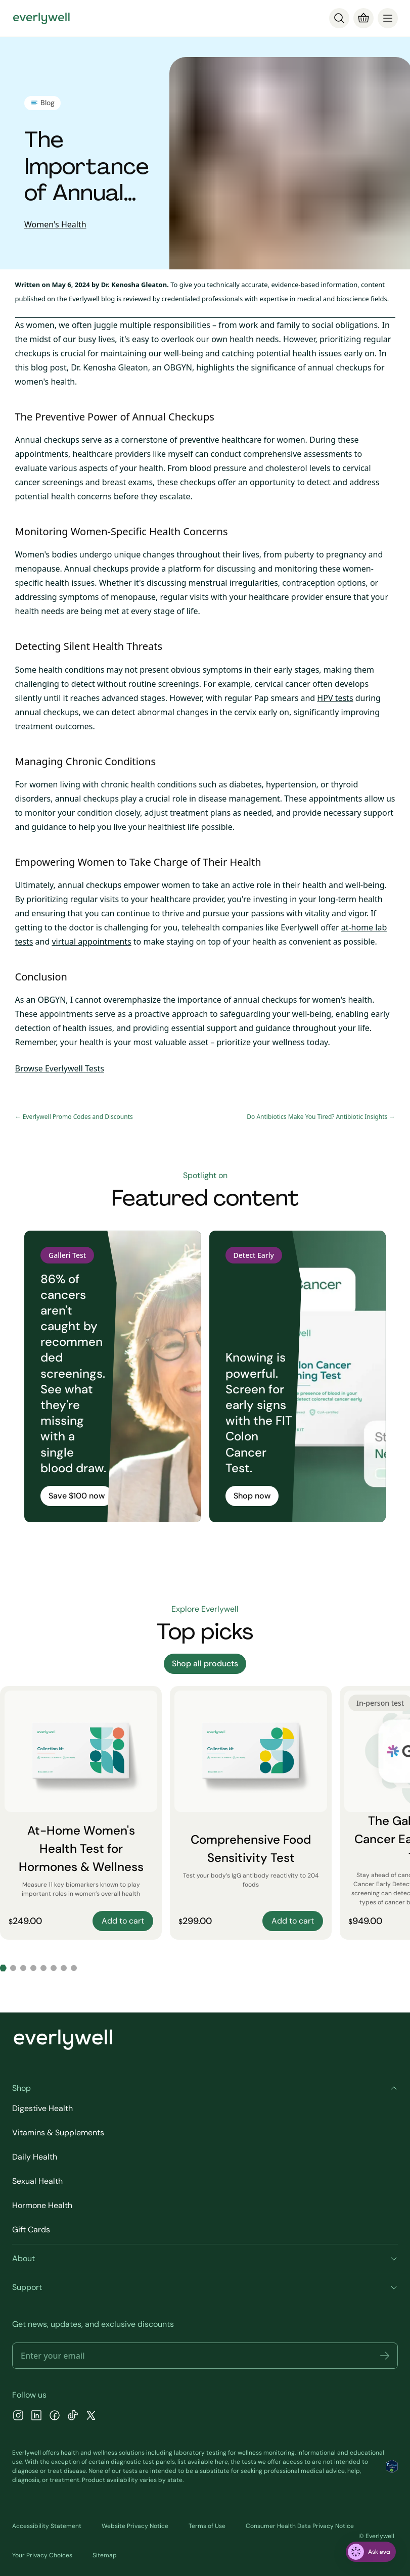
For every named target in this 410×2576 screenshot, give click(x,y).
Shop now (252, 1495)
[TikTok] (73, 2416)
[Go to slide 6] (54, 1968)
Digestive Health (42, 2108)
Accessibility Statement (46, 2526)
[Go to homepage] (41, 18)
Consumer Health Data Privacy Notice (300, 2526)
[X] (91, 2416)
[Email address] (205, 2356)
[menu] (388, 18)
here (221, 2462)
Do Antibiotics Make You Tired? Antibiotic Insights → (321, 1116)
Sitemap (105, 2555)
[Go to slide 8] (74, 1968)
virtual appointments (91, 941)
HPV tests (335, 698)
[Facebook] (55, 2416)
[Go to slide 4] (33, 1968)
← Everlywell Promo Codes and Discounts (74, 1116)
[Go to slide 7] (64, 1968)
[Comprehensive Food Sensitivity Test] (251, 1813)
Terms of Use (207, 2526)
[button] (385, 2356)
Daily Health (34, 2156)
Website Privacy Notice (135, 2526)
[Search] (339, 18)
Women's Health (55, 224)
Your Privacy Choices (42, 2555)
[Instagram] (18, 2416)
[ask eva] (371, 2552)
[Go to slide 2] (13, 1968)
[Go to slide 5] (43, 1968)
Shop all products (205, 1663)
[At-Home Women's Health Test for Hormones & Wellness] (81, 1813)
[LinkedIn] (36, 2416)
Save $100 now (77, 1495)
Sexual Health (37, 2181)
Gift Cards (31, 2229)
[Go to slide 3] (23, 1968)
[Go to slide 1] (3, 1968)
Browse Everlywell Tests (59, 1068)
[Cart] (363, 18)
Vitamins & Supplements (58, 2132)
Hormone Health (42, 2205)
